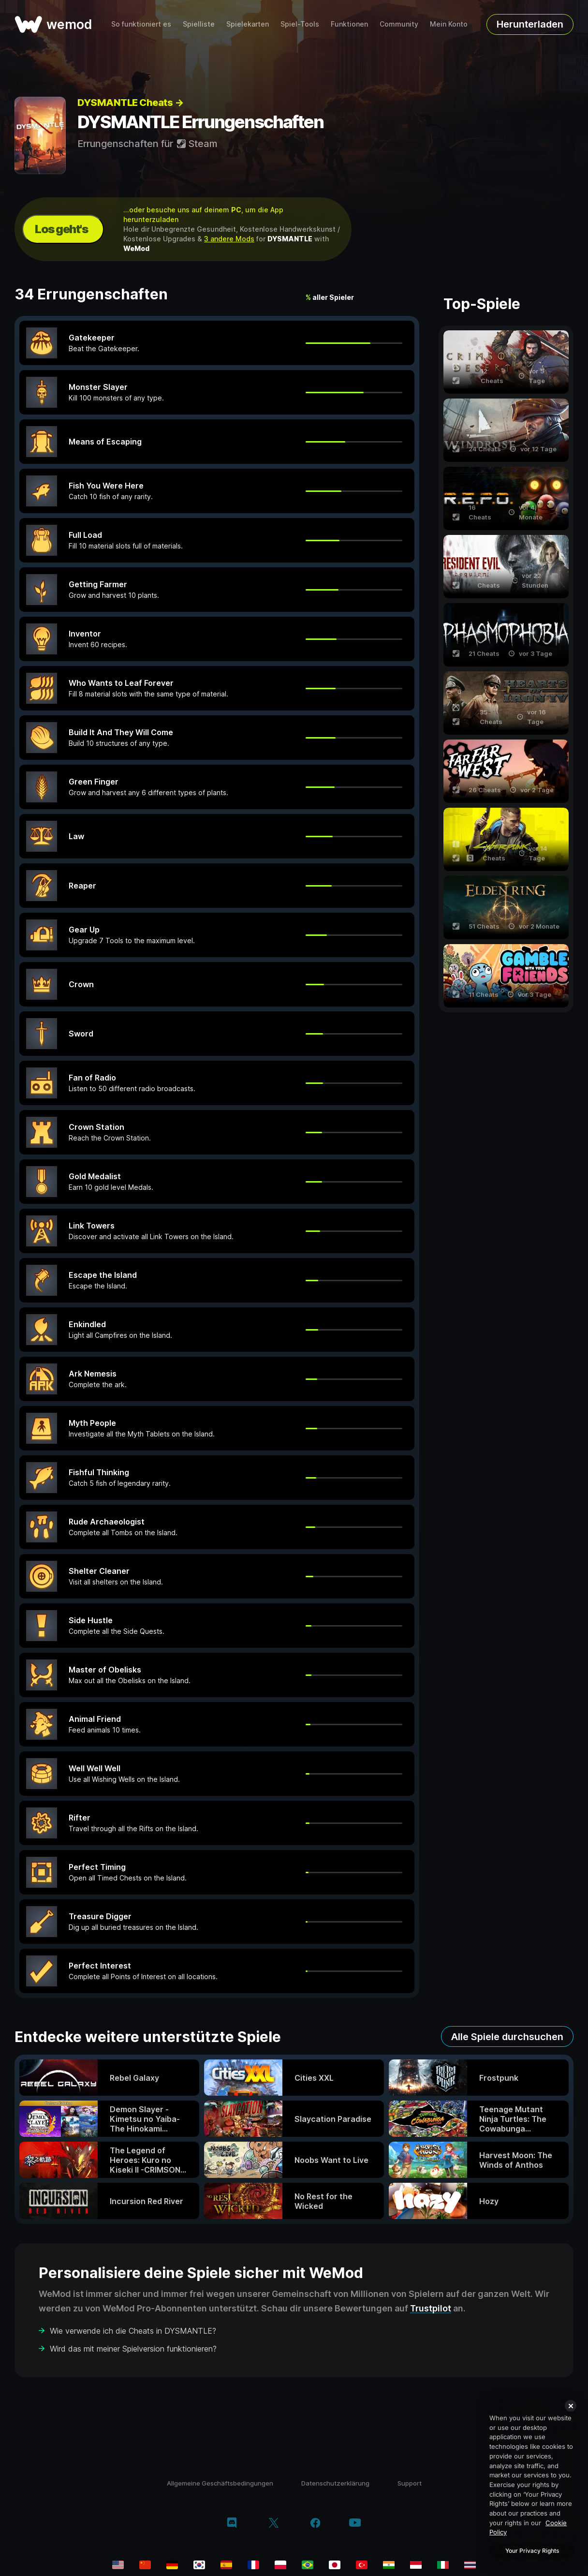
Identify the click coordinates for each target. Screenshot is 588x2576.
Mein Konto (449, 24)
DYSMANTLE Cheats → (130, 102)
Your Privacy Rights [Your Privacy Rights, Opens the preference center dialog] (532, 2550)
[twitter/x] (273, 2523)
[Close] (570, 2406)
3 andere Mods (229, 239)
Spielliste (199, 24)
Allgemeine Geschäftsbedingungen (220, 2483)
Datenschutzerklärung (335, 2483)
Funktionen (349, 24)
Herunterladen (530, 24)
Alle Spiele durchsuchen (507, 2037)
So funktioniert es (141, 24)
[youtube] (355, 2523)
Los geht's (61, 229)
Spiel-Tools (299, 24)
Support (409, 2483)
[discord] (231, 2523)
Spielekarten (247, 24)
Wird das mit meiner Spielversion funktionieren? (133, 2349)
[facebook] (315, 2524)
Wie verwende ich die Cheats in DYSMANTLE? (133, 2331)
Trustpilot (430, 2308)
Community (399, 24)
